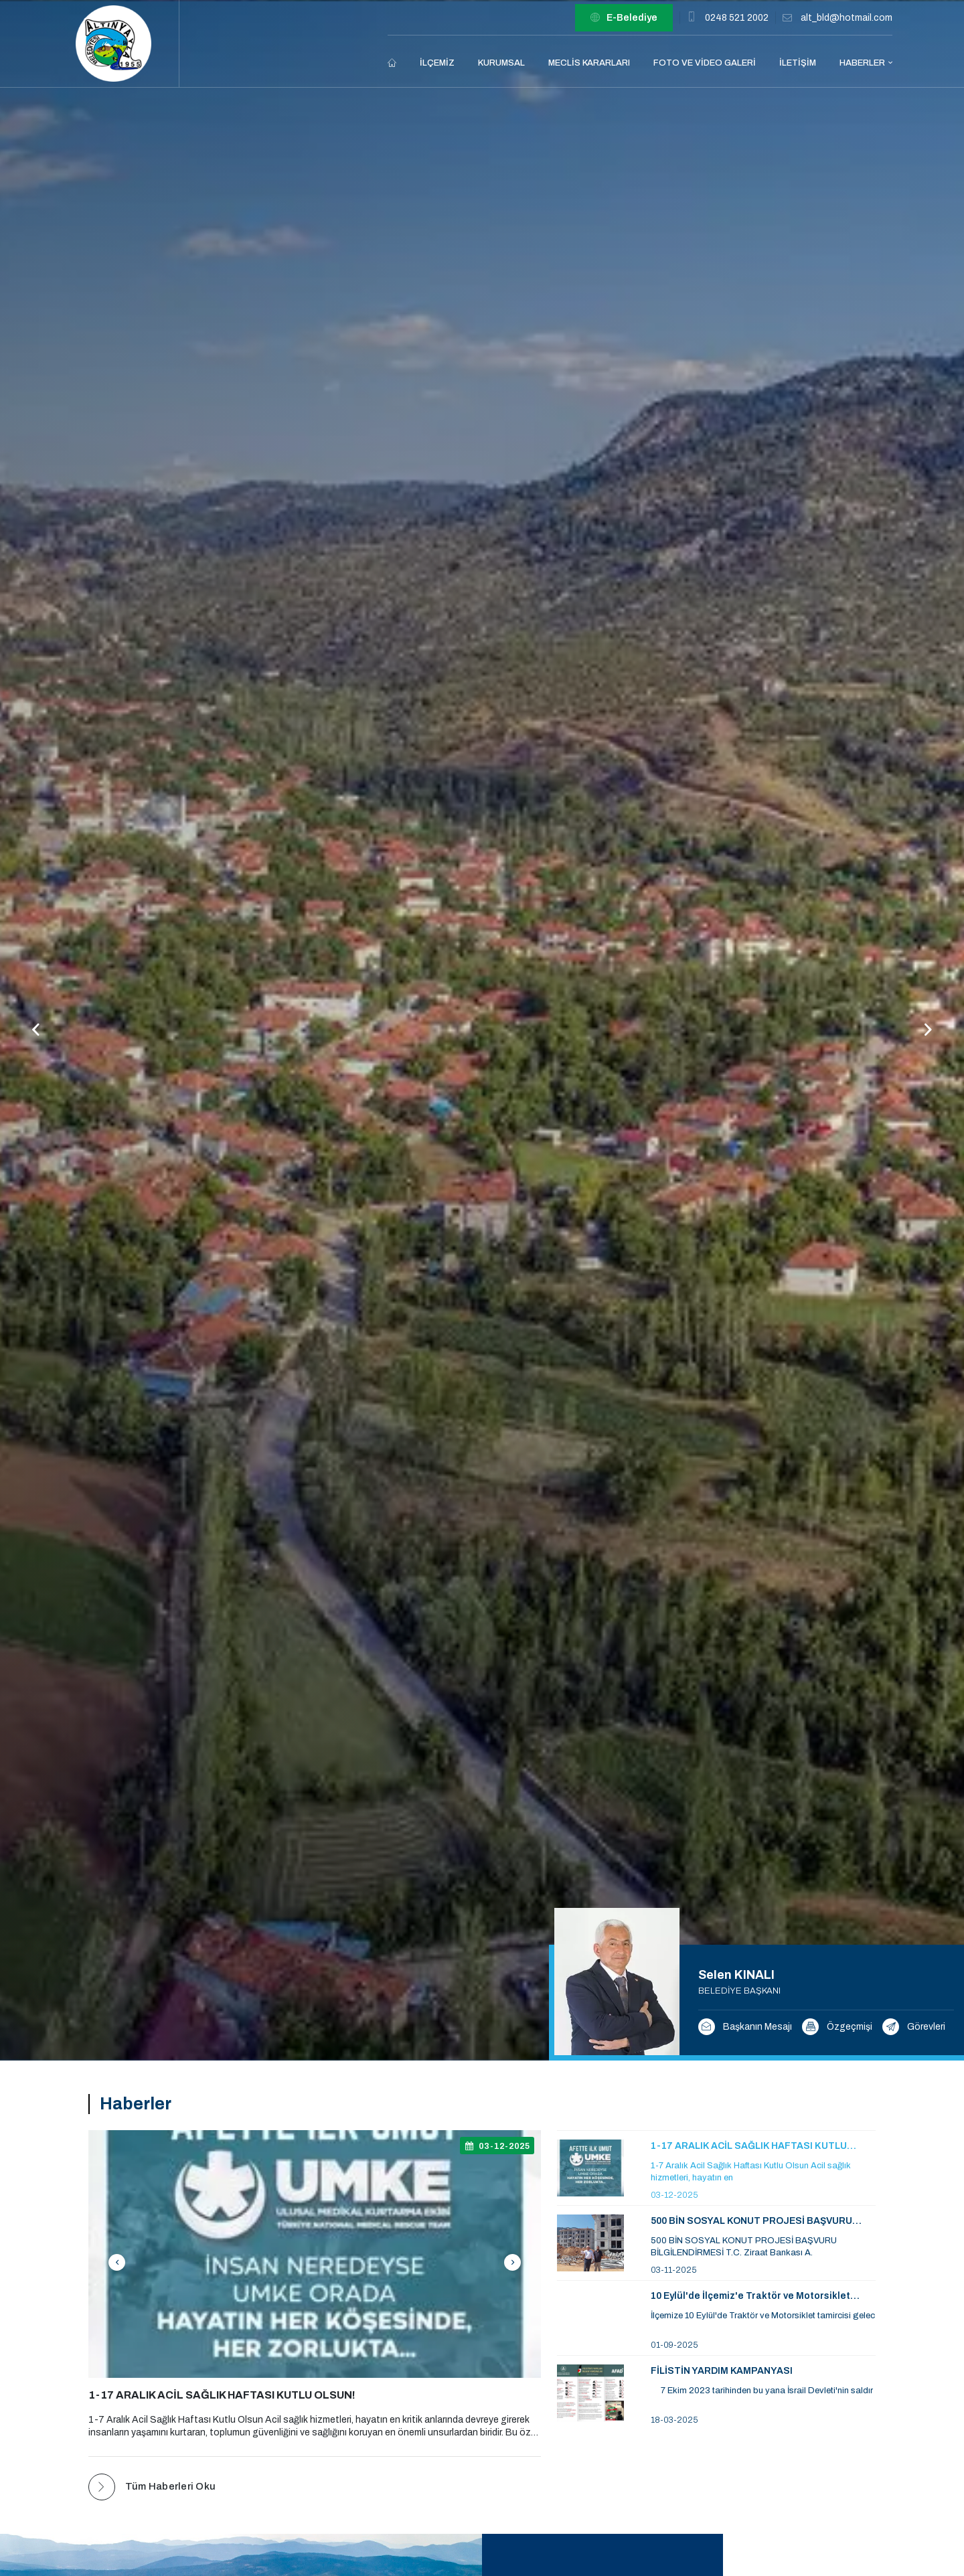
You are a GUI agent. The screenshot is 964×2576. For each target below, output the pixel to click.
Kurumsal (501, 63)
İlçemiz (437, 63)
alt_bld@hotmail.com (846, 18)
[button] (928, 1030)
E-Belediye (623, 18)
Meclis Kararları (589, 63)
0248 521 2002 (737, 18)
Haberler (862, 63)
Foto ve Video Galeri (704, 63)
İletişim (797, 63)
